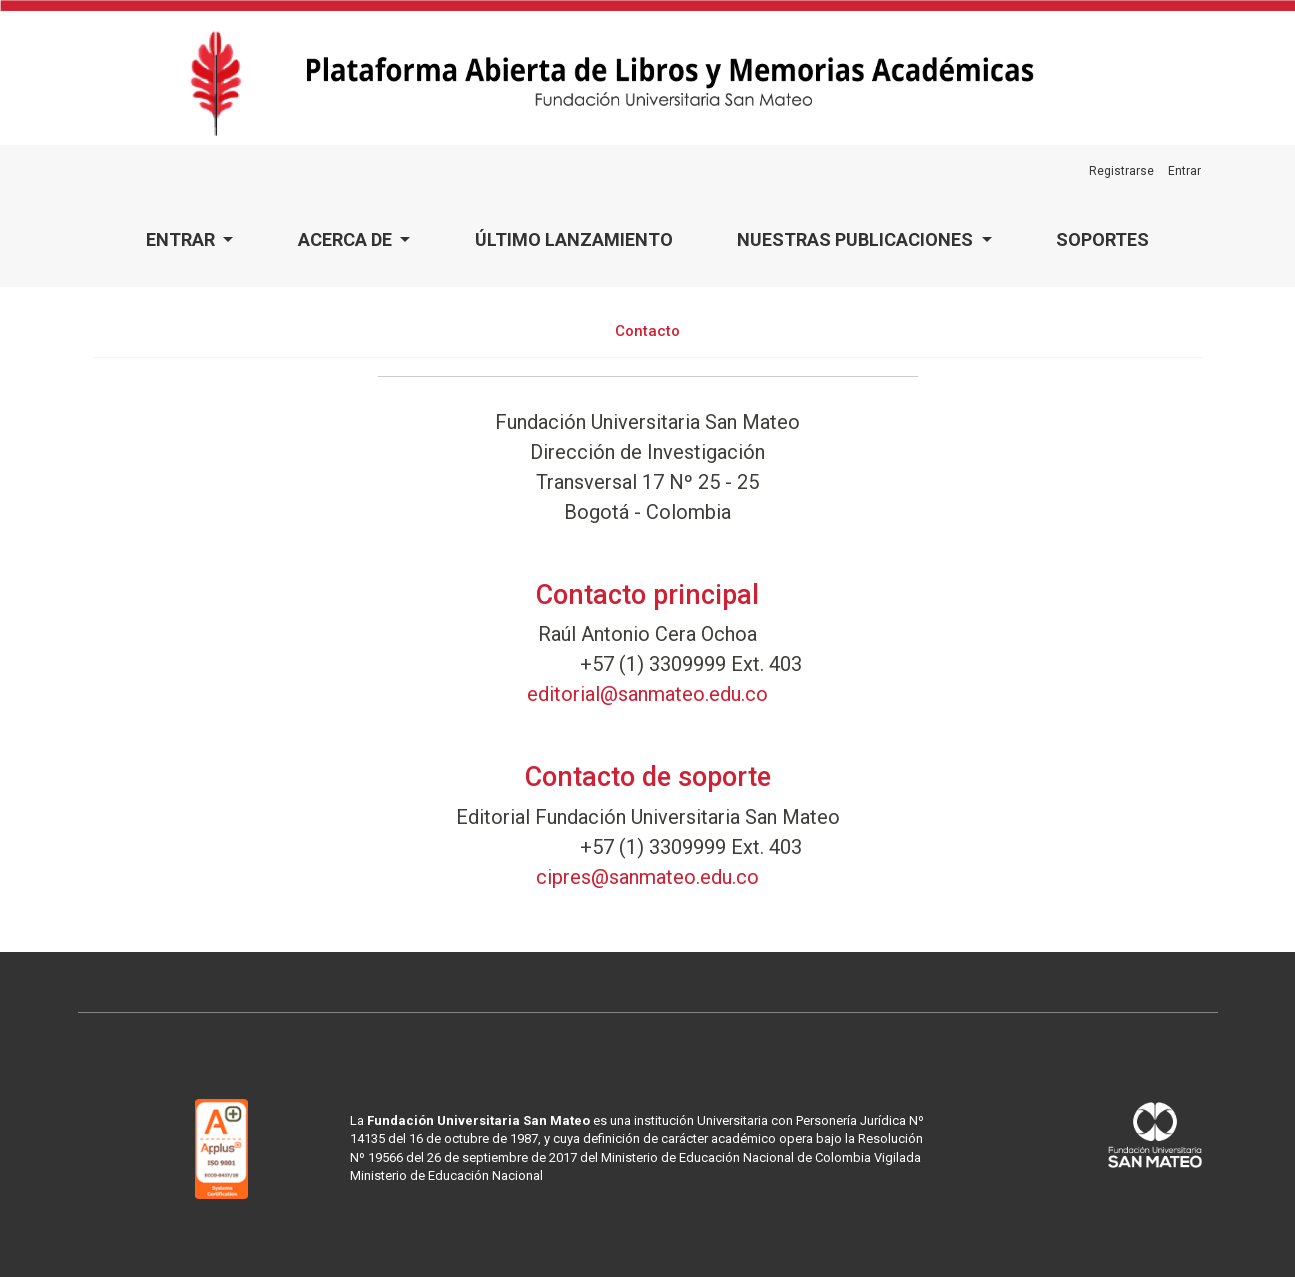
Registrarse (1121, 171)
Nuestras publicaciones (857, 239)
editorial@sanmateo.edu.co (647, 694)
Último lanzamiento (574, 239)
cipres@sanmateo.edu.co (647, 877)
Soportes (1102, 239)
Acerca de (347, 239)
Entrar (182, 239)
